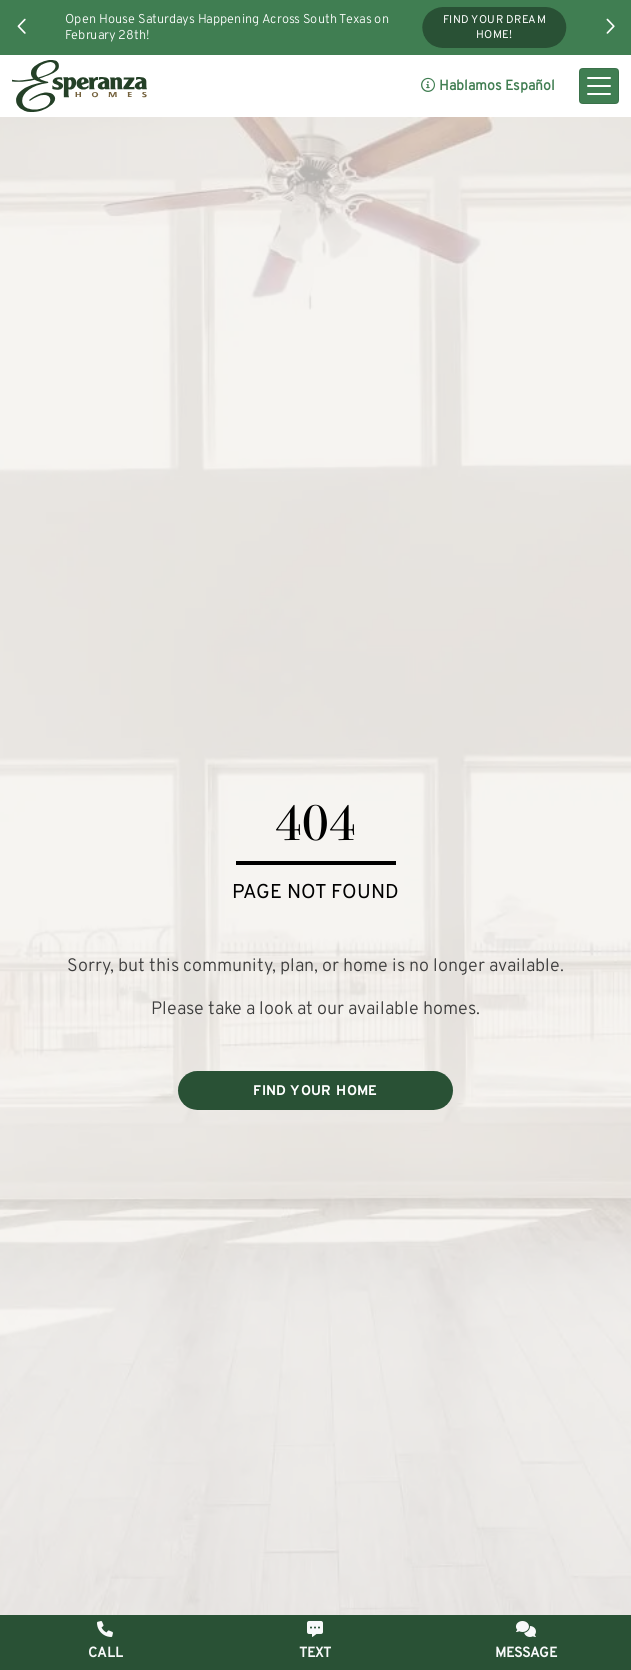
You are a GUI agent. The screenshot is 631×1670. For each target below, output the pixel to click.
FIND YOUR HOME (315, 1091)
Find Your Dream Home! (494, 28)
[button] (22, 26)
